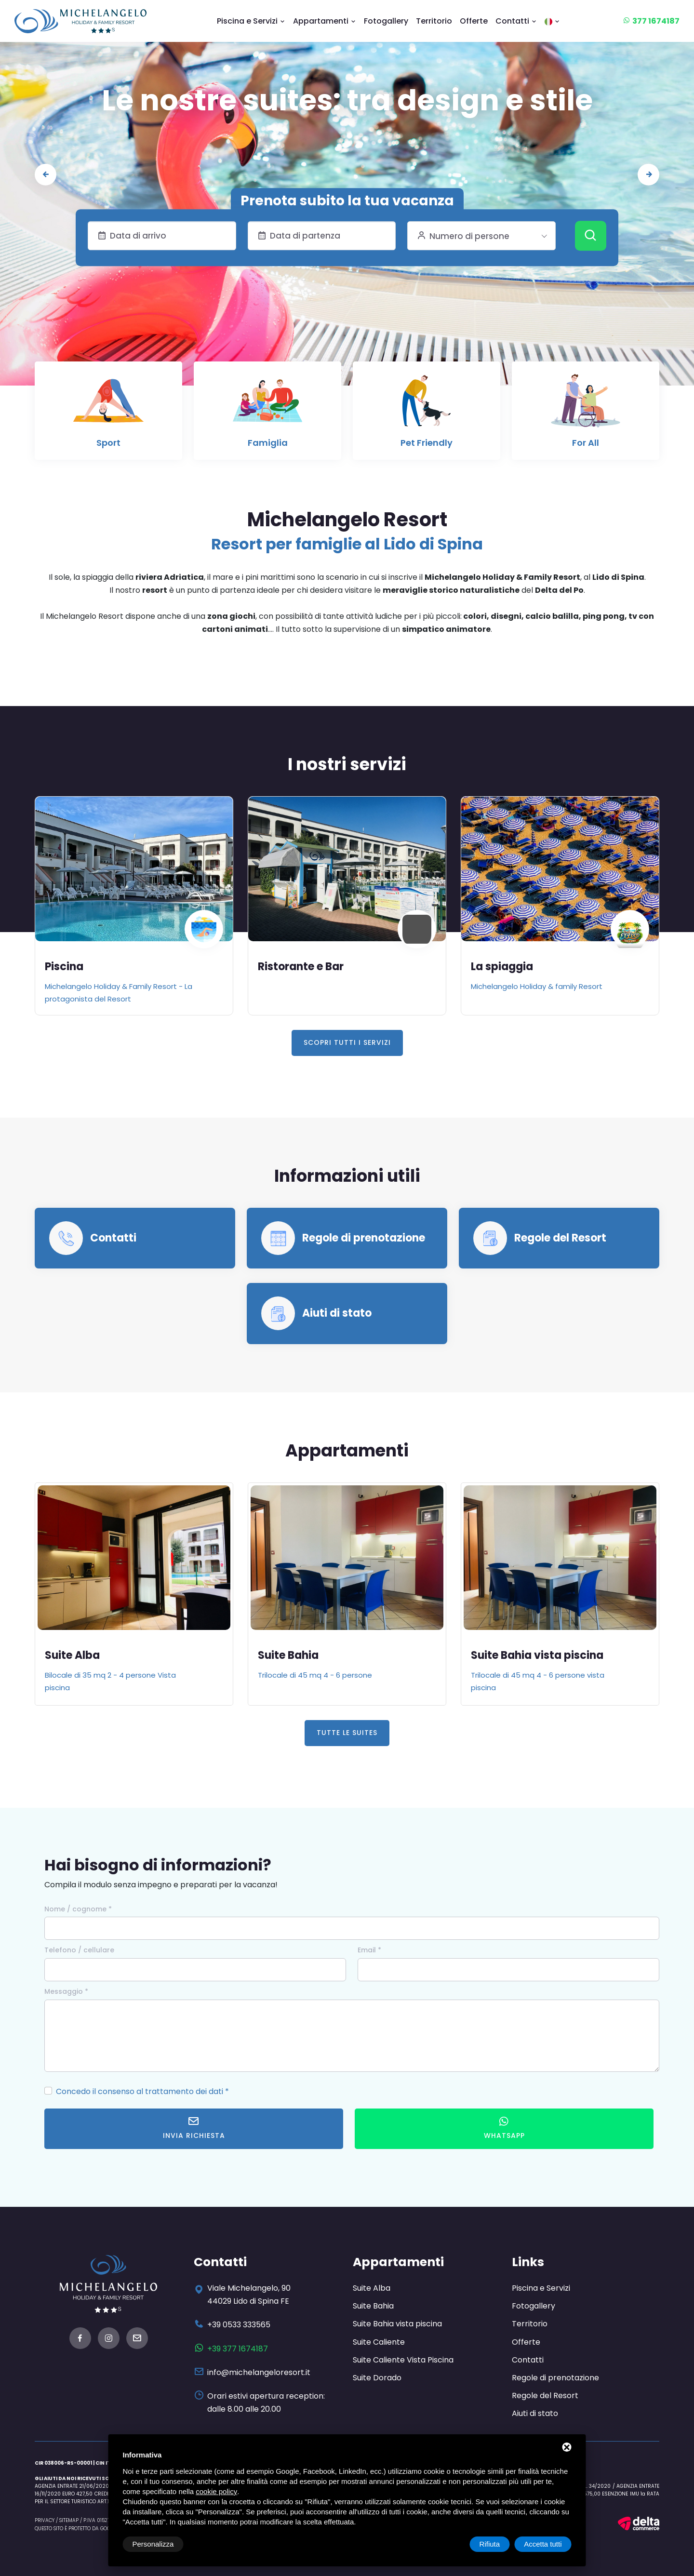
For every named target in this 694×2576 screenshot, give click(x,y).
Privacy (44, 2520)
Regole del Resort (560, 1237)
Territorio (434, 21)
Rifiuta (490, 2544)
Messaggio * (66, 1991)
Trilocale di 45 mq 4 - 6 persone (315, 1675)
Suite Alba (72, 1655)
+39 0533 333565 (238, 2324)
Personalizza (153, 2544)
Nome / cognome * (78, 1909)
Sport (108, 443)
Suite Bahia (288, 1655)
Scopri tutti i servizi (347, 1042)
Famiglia (268, 443)
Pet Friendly (426, 443)
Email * (369, 1950)
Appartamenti (324, 21)
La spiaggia (502, 966)
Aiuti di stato (337, 1313)
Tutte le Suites (347, 1732)
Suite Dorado (377, 2377)
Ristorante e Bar (301, 966)
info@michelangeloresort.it (258, 2372)
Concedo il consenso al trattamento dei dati (139, 2091)
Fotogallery (386, 21)
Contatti (516, 21)
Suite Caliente (379, 2342)
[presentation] (45, 175)
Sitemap (69, 2520)
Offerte (474, 21)
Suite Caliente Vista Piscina (403, 2359)
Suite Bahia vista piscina (537, 1655)
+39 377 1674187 (237, 2348)
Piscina (64, 966)
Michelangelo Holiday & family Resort (536, 986)
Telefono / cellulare (79, 1950)
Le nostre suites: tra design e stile (347, 100)
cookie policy (216, 2491)
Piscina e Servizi (251, 21)
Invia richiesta (194, 2128)
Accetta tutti (542, 2544)
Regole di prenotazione (363, 1237)
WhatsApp (504, 2128)
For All (585, 443)
